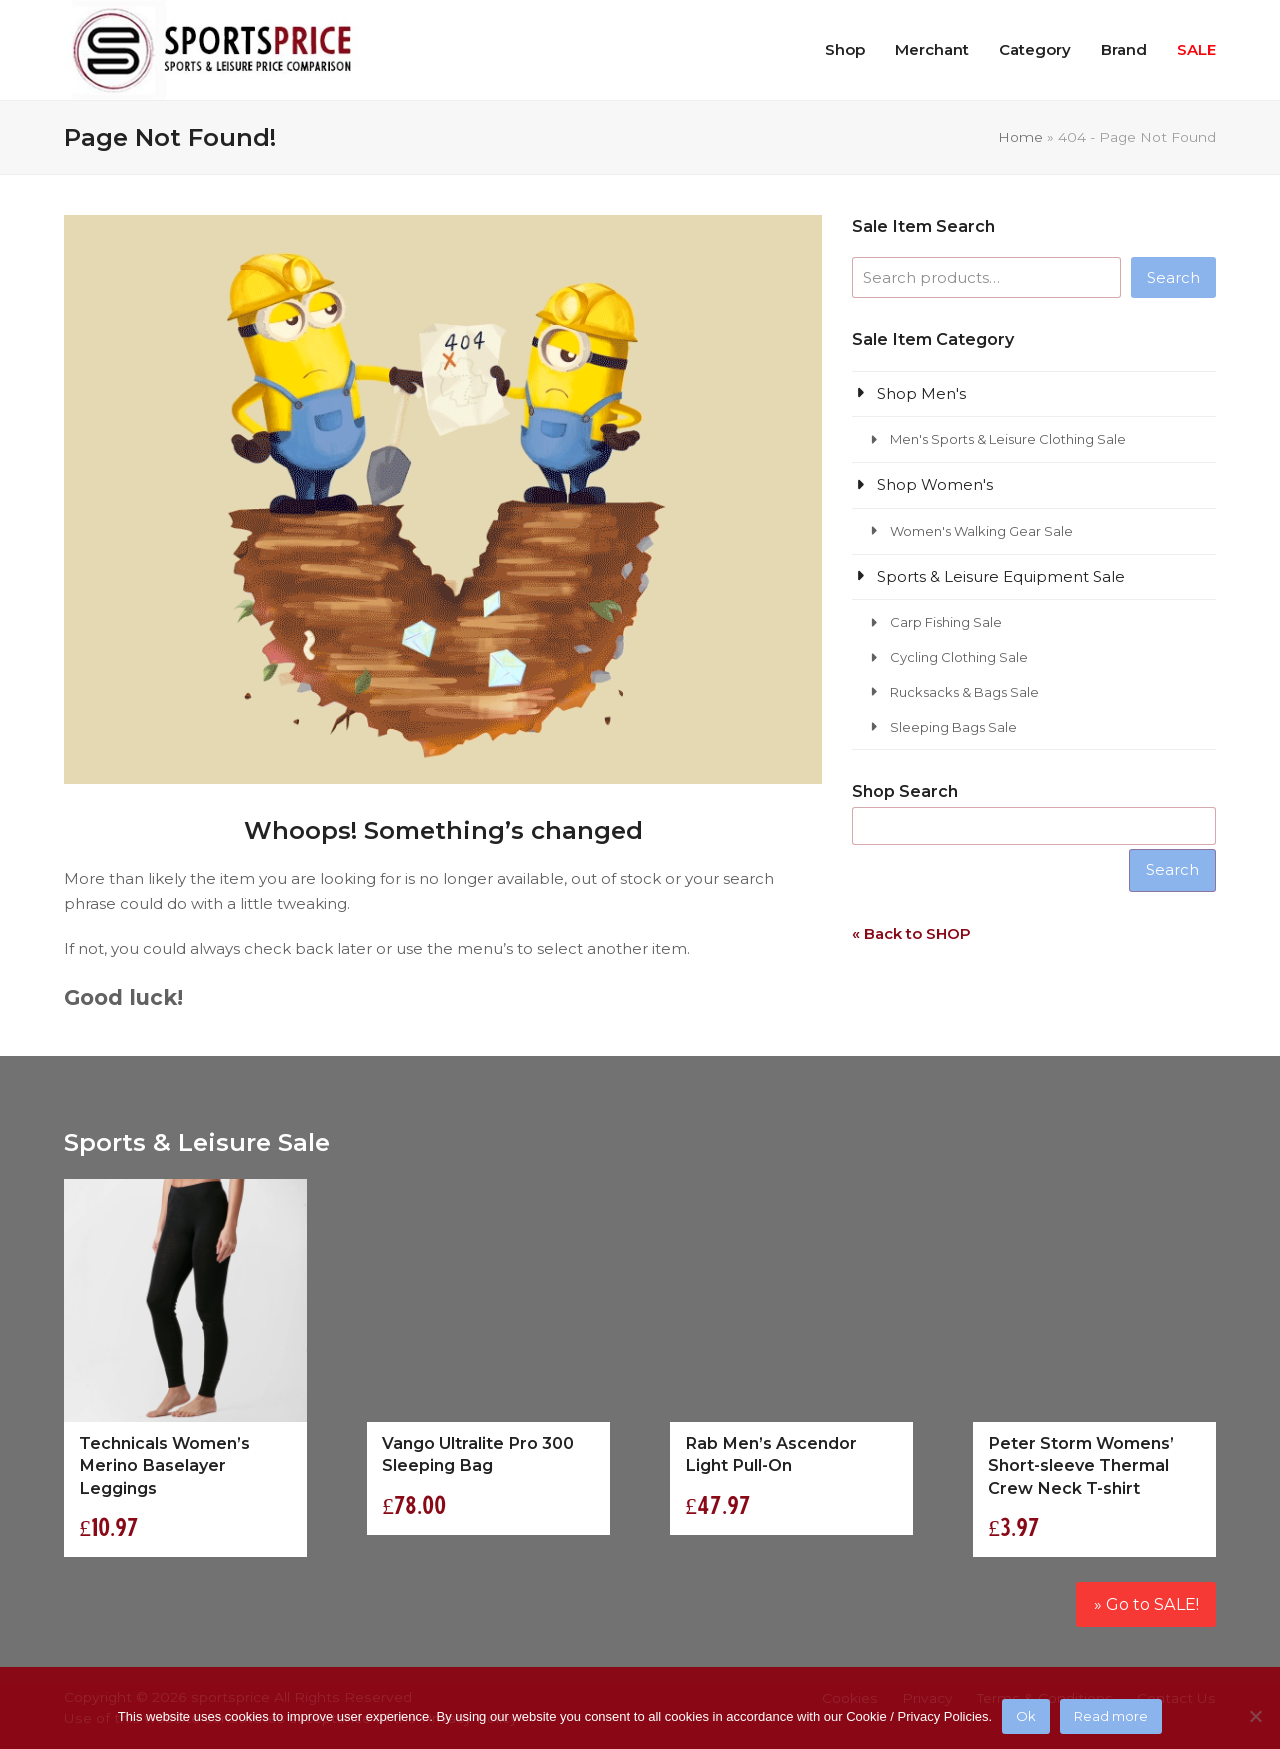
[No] (1255, 1716)
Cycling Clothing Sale (959, 657)
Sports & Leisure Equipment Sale (1001, 576)
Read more (1111, 1716)
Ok (1026, 1716)
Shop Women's (935, 484)
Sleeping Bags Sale (953, 727)
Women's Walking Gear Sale (981, 531)
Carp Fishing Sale (946, 622)
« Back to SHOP (911, 933)
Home (1020, 137)
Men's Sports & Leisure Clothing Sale (1008, 439)
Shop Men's (921, 393)
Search (1173, 277)
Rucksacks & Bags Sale (964, 692)
